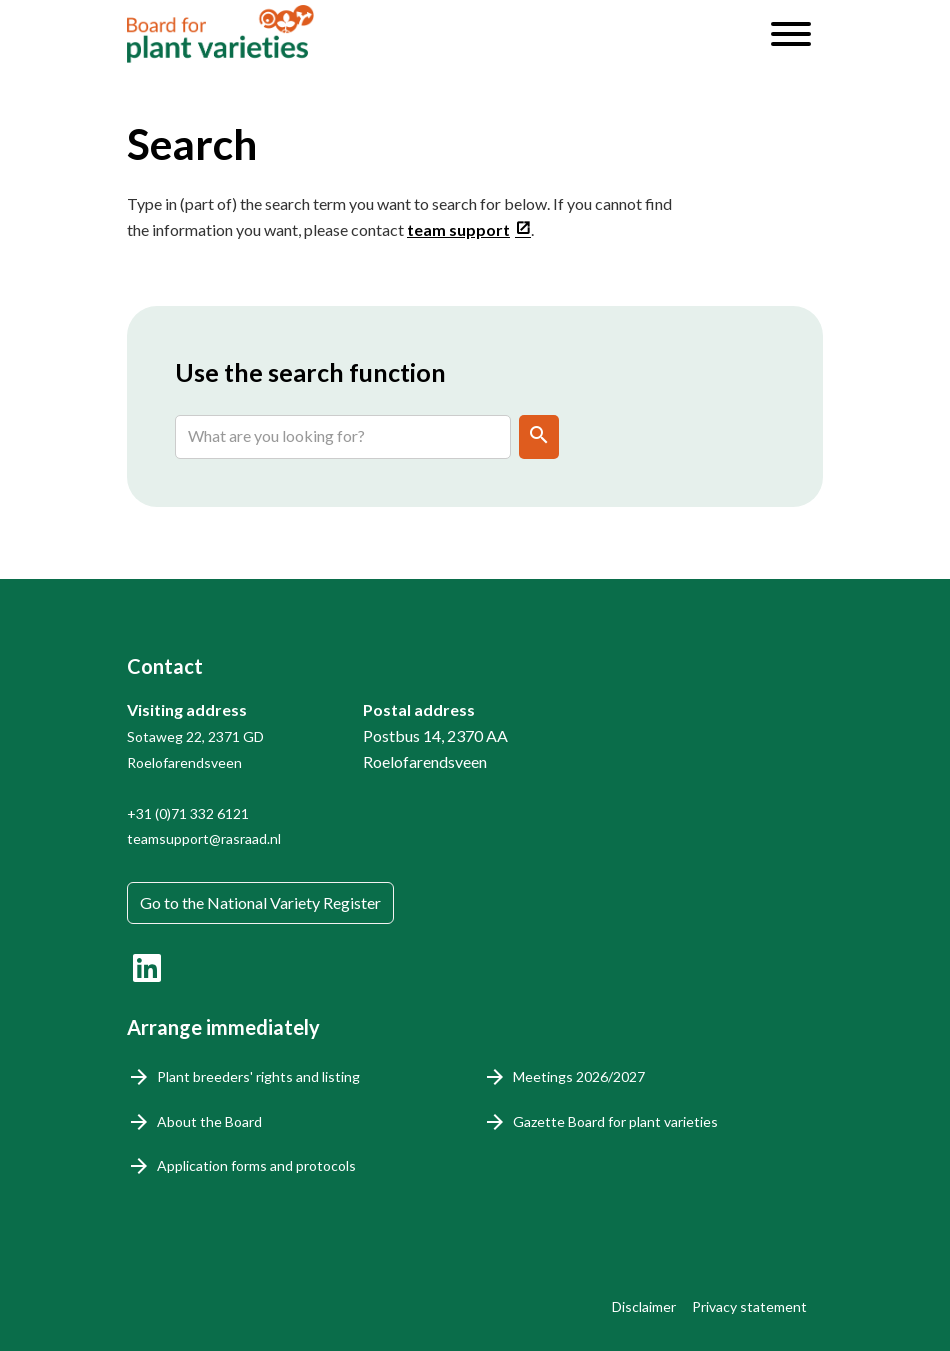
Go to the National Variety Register (260, 902)
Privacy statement (749, 1306)
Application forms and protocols (256, 1165)
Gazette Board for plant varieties (615, 1121)
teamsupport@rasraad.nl (204, 838)
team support (458, 229)
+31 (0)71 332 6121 (188, 813)
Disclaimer (644, 1306)
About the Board (209, 1121)
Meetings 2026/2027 (579, 1076)
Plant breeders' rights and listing (258, 1076)
